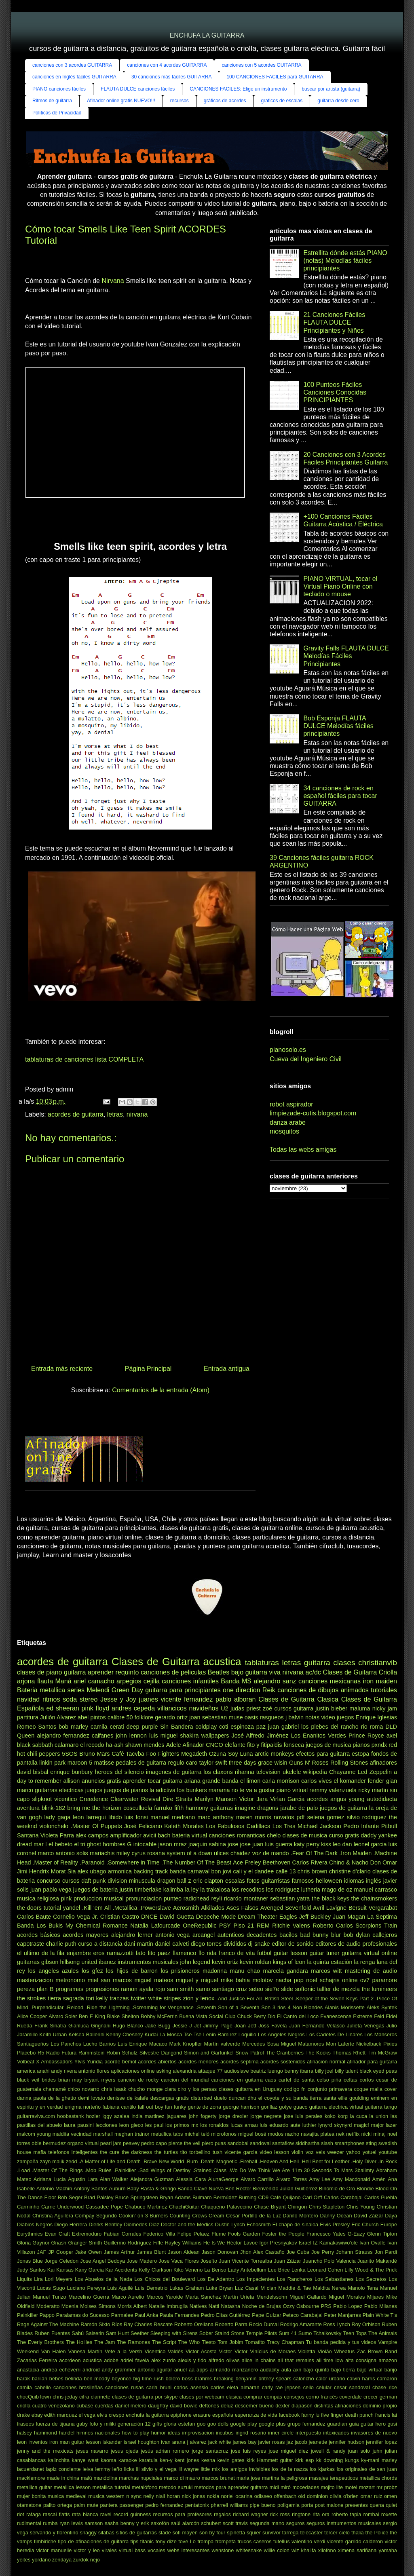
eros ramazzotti (113, 1953)
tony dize (166, 2541)
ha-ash (115, 1745)
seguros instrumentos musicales (343, 2523)
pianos (361, 1745)
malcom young (34, 2134)
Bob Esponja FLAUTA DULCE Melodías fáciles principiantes (338, 726)
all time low (329, 2360)
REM (263, 1925)
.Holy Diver (363, 2161)
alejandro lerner (132, 1935)
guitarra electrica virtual (336, 2107)
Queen (25, 1735)
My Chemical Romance (96, 1925)
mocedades (305, 2487)
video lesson (274, 2152)
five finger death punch (347, 2415)
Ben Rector (238, 2188)
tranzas (119, 1998)
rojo (160, 1989)
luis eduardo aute (280, 2125)
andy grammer (119, 2370)
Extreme (362, 2016)
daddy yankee (379, 1835)
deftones (209, 2406)
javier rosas (271, 2442)
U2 (224, 1708)
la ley (192, 1889)
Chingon (297, 2207)
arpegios (128, 1681)
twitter (138, 1998)
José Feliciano (143, 1826)
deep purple (142, 1726)
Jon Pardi (386, 2252)
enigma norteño (83, 2107)
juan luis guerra (272, 1844)
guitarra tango (381, 2107)
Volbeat (25, 2062)
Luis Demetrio (151, 2288)
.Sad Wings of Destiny (164, 2170)
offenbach (285, 2496)
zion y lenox (198, 1998)
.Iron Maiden (355, 1853)
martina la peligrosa (284, 2478)
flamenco (184, 1953)
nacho (292, 2134)
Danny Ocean (336, 2216)
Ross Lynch (336, 2324)
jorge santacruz (210, 2451)
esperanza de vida (256, 2415)
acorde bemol (120, 2062)
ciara (170, 2089)
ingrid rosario (251, 2433)
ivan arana (173, 2442)
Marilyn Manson (216, 1799)
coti (223, 1726)
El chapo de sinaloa (295, 2224)
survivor (271, 2533)
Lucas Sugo (51, 2288)
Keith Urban (53, 2034)
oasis (251, 1717)
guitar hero (373, 2424)
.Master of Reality (55, 1862)
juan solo (359, 2451)
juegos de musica (328, 1745)
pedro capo (154, 2143)
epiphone (181, 2415)
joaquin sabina (207, 1844)
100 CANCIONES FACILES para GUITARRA (274, 77)
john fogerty (203, 2116)
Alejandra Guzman (152, 2179)
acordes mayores (85, 1935)
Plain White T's (380, 2315)
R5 (41, 2053)
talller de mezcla (338, 1989)
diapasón (302, 2406)
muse (235, 1717)
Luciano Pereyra (86, 2288)
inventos (38, 2442)
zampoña (27, 2161)
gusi (392, 2424)
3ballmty (364, 2170)
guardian (337, 2424)
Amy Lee (319, 2179)
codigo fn (295, 2089)
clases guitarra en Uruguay (250, 2089)
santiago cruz (229, 1989)
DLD (391, 1726)
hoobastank (70, 2116)
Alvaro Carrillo (257, 2179)
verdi (319, 2541)
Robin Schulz (121, 2053)
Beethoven (276, 1862)
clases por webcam (202, 2397)
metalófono (144, 2487)
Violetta (306, 2351)
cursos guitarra (293, 1708)
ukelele (292, 1772)
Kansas (65, 2270)
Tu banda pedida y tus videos (341, 2342)
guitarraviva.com (36, 2116)
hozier (93, 2116)
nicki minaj (373, 2134)
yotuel (369, 2152)
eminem (380, 2098)
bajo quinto (316, 2370)
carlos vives (316, 1781)
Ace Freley (247, 1862)
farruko (163, 1808)
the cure (109, 2152)
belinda (73, 2378)
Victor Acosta (201, 2351)
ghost (94, 1844)
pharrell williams (229, 2505)
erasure (202, 2415)
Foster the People (283, 2234)
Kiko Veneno (188, 2270)
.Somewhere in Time (133, 1862)
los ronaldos (214, 2125)
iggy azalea (115, 2116)
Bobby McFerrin (159, 2016)
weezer (335, 2152)
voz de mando (270, 1853)
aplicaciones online (132, 2071)
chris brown (312, 1871)
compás (273, 2397)
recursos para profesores (182, 2514)
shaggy (88, 2533)
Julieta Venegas (365, 2026)
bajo (237, 1672)
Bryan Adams (175, 2197)
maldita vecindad (72, 2134)
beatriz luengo (266, 2071)
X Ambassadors (54, 2062)
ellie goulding (353, 2098)
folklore (144, 1717)
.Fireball (248, 2161)
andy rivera (64, 2071)
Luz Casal (246, 2288)
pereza (26, 1989)
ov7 (365, 1980)
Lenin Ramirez (220, 2034)
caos (270, 2080)
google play (243, 2424)
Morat (58, 1871)
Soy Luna (240, 1753)
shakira (189, 1735)
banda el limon (241, 1781)
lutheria (310, 1889)
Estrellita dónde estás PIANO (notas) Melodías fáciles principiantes (345, 260)
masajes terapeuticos (333, 2478)
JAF (41, 2252)
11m (297, 2170)
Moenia (69, 2306)
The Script (164, 2342)
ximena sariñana (357, 2550)
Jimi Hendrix (33, 1871)
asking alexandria (176, 2071)
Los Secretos (371, 2279)
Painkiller (27, 2315)
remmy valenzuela (333, 1790)
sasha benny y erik (127, 2523)
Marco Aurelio (128, 2297)
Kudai (151, 2034)
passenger (131, 2505)
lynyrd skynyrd (335, 2125)
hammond (45, 2433)
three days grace (250, 1762)
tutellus (281, 2541)
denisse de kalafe (127, 2098)
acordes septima (239, 2062)
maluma (359, 1708)
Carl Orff (312, 2197)
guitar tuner (324, 1953)
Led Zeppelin (375, 1772)
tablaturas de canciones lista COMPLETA (84, 1059)
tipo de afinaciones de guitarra (93, 2541)
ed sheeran (62, 1708)
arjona (26, 1681)
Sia (72, 1871)
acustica (92, 2360)
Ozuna (217, 1753)
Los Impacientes (256, 2279)
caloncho (303, 2378)
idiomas (354, 1880)
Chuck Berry (251, 2016)
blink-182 (53, 1808)
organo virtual (83, 2143)
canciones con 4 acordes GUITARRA (167, 65)
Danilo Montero (300, 2216)
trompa (205, 2541)
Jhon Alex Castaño (262, 2252)
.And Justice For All (239, 1998)
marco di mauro (182, 2478)
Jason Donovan (220, 2252)
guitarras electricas (59, 1790)
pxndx (379, 1745)
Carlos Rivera (309, 1862)
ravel (106, 2514)
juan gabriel (283, 1726)
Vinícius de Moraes (273, 2351)
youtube (388, 2152)
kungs (352, 2460)
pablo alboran (235, 1699)
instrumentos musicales (148, 1962)
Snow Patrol (249, 2053)
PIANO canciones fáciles (59, 89)
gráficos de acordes (225, 100)
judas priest (245, 1708)
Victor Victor (233, 2351)
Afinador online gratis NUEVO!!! (121, 100)
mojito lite (332, 2487)
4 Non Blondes (305, 2007)
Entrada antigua (226, 1368)
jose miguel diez (288, 2451)
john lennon (131, 1735)
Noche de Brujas (261, 2306)
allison (71, 1781)
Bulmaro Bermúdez (214, 2197)
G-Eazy (356, 2234)
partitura (27, 1717)
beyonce (121, 2378)
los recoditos (248, 1889)
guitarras (221, 1808)
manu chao (245, 1971)
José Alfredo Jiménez (260, 1735)
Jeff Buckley (315, 1916)
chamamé (54, 2089)
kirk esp (304, 2460)
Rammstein (91, 2053)
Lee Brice (279, 2270)
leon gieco (131, 2125)
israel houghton (141, 2442)
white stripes (164, 1998)
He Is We (214, 2243)
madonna (215, 1971)
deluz (227, 2406)
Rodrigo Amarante (301, 2324)
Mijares (375, 2297)
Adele (173, 1745)
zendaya (62, 2560)
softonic (305, 1989)
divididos (235, 1943)
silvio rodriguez (367, 1817)
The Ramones (133, 2342)
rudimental (29, 2523)
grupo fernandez (306, 2424)
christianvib (377, 1662)
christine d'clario (350, 1871)
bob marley (73, 1726)
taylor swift (213, 1762)
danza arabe (288, 1122)
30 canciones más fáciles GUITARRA (171, 77)
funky (180, 2107)
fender (376, 1781)
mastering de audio (371, 1971)
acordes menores (198, 2062)
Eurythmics (29, 2234)
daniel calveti (172, 1943)
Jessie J (182, 2026)
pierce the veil (185, 2143)
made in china (63, 2478)
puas (220, 2143)
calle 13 (286, 1871)
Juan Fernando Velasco (317, 2026)
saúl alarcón (185, 2523)
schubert (211, 2523)
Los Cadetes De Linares (334, 2034)
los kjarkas (322, 2469)
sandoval (260, 2143)
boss (187, 2378)
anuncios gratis (101, 1781)
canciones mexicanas (329, 1681)
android (91, 2370)
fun (168, 2107)
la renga (364, 1962)
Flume (218, 2234)
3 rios (279, 2007)
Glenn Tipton (382, 2234)
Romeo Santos (36, 1726)
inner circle (281, 2433)
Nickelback (368, 2044)
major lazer (384, 2125)
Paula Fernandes (179, 2315)
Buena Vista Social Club (207, 2016)
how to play (135, 2433)
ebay (37, 2415)
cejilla (152, 1681)
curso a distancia (100, 1943)
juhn (377, 2451)
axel (392, 1735)
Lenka (298, 2270)
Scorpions (368, 1925)
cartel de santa (297, 2080)
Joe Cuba (298, 2252)
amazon (388, 2360)
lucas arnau (244, 2125)
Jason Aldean (183, 2252)
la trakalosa (215, 1889)
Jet (197, 2026)
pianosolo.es (288, 1049)
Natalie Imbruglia (168, 2306)
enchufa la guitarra (147, 2415)
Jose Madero (142, 2261)
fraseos (25, 2424)
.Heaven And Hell (279, 2161)
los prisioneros (180, 1971)
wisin (280, 1762)
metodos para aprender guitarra (231, 2487)
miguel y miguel (197, 1980)
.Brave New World (163, 2161)
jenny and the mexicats (45, 2451)
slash (327, 2143)
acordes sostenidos (282, 2062)
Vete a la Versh (123, 2351)
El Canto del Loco (298, 2016)
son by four (212, 2533)
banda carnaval (190, 1871)
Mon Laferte (340, 2044)
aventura (28, 1808)
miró (286, 2487)
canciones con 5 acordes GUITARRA (261, 65)
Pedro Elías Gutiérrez (226, 2315)
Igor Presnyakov (278, 2243)
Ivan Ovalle (372, 2243)
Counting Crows (188, 2216)
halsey (24, 2433)
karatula (148, 2460)
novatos (284, 1817)
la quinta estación (329, 1962)
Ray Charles (138, 2324)
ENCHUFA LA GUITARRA (207, 35)
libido (115, 1817)
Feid (379, 2016)
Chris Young (360, 2207)
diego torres (206, 1943)
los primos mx (181, 2125)
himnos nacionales (98, 2433)
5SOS (69, 1753)
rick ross (280, 2514)
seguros (295, 2523)
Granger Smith (85, 2243)
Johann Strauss (354, 2252)
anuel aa (184, 2370)
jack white (219, 2442)
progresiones (102, 1989)
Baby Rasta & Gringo (151, 2188)
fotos (253, 1880)
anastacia (28, 2370)
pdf (301, 1817)
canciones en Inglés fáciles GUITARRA (74, 77)
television (268, 1772)
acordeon (69, 2360)
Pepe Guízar (266, 2315)
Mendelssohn (271, 2297)
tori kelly (97, 1998)
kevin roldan (255, 1962)
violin (297, 2152)
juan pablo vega (51, 1889)
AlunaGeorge (223, 2179)
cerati (117, 1726)
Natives (198, 2306)
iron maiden (380, 1681)
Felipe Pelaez (193, 2234)
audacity (269, 2370)
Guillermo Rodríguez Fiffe (133, 2243)
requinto (127, 1672)
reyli (216, 1898)
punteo (173, 1898)
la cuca (358, 2116)
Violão (324, 2351)
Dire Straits (177, 1799)
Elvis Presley (335, 2224)
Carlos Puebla (380, 2197)
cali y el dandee (253, 1871)
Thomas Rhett (349, 2053)
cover (390, 2089)
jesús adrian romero (165, 2451)
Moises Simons (98, 2306)
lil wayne (188, 2469)
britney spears (274, 2378)
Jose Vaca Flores (178, 2261)
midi (274, 2487)
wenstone (223, 2550)
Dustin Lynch (230, 2224)
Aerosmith (186, 1908)
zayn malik (52, 2161)
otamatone (29, 2505)
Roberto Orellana (194, 2324)
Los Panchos (66, 2044)
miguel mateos (153, 1980)
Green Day (127, 1690)
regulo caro (183, 1762)
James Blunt (151, 2252)
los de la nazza (290, 2469)
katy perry (306, 1844)
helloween (329, 1880)
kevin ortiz (225, 1962)
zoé (267, 1708)
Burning (247, 2197)
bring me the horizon (94, 1808)
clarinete (100, 2397)
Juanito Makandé (377, 2261)
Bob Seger (70, 2197)
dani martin (138, 1943)
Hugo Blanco (128, 2026)
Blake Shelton (123, 2016)
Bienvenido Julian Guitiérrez (285, 2188)
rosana (156, 1853)
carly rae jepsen (281, 2387)
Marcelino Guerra (88, 2297)
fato (141, 1953)
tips (135, 2541)
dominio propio (380, 2406)
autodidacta (382, 1799)
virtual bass (132, 2550)
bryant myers (99, 2080)
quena (377, 2505)
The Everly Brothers (40, 2342)
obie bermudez (49, 2143)
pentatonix (197, 2505)
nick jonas (193, 2496)
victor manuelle (54, 2550)
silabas (106, 2533)
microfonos (224, 2134)
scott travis (235, 2523)
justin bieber (331, 1708)
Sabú (78, 2333)
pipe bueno (263, 2505)
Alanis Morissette (345, 2007)
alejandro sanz (274, 1681)
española (222, 2415)
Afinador (194, 1745)
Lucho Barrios (99, 2044)
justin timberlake (141, 1889)
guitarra (75, 1672)
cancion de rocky (138, 2080)
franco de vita (237, 1953)
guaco (301, 2107)
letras (115, 1114)
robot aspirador (291, 1104)
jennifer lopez (381, 2442)
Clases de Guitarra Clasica (298, 1699)
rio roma (372, 1726)
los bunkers (192, 1790)
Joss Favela (272, 2026)
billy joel (324, 2071)
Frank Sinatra (50, 2026)
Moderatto (48, 2306)
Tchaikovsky (327, 2333)
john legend (195, 1962)
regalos (222, 2514)
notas (312, 1717)
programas (69, 1989)
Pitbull (389, 1826)
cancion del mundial (185, 2080)
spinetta (236, 2533)
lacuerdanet (30, 2469)
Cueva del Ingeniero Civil (306, 1059)
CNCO (214, 1745)
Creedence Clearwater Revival (119, 1799)
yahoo (353, 2152)
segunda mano (267, 2523)
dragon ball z (174, 1880)
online (349, 1980)
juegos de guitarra (343, 1808)
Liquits (24, 2279)
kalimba (173, 1889)
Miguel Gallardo (308, 2297)
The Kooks (318, 2053)
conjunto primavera (330, 2089)
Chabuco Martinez (146, 2207)
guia (354, 2424)
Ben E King (92, 2016)
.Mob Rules (98, 2170)
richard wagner (250, 2514)
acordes (317, 1799)
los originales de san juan (367, 2469)
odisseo (263, 2496)
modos (275, 2134)
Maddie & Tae (294, 2288)
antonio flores (94, 2071)
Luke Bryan (219, 2288)
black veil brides (36, 2080)
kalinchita (59, 2460)
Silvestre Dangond (160, 2053)
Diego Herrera (70, 2224)
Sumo (305, 2333)
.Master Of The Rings (57, 2170)
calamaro (66, 1745)
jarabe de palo (299, 1808)
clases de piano (39, 1672)
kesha (208, 2460)
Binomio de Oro (337, 2188)
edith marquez (60, 2415)
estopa (360, 1753)
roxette (389, 2514)
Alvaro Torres (291, 2179)
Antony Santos (90, 2188)
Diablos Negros (35, 2224)
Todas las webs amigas (303, 1149)
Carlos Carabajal (343, 2197)
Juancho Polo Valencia (329, 2261)
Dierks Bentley (105, 2224)
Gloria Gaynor (33, 2243)
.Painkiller (125, 2170)
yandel (71, 1908)
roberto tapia (346, 2514)
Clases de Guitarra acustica (176, 1661)
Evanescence (335, 2016)
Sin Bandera (176, 1726)
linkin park (52, 1762)
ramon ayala (137, 1989)
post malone (329, 2505)
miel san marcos (109, 1980)
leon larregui (89, 1817)
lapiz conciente (63, 2469)
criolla (23, 2406)
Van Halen (53, 2351)
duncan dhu (242, 2098)
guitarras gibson (37, 1962)
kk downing (329, 2460)
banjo (390, 2370)
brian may (70, 2080)
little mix (210, 2469)
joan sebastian (208, 1717)
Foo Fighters (163, 1753)
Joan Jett (245, 2026)
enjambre (79, 1953)
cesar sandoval (352, 2387)
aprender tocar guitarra (152, 1781)
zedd (71, 2161)
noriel (227, 2496)
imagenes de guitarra (173, 1772)
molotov (262, 1980)
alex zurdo (163, 2360)
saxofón (160, 2523)
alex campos (92, 1835)
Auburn (117, 2188)
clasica (234, 2397)
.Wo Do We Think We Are (259, 2170)
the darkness (137, 2152)
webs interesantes (188, 2550)
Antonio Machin (54, 2188)
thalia (357, 2533)
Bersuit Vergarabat (373, 1908)
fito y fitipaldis (264, 1745)
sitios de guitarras (136, 2533)
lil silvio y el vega (156, 2469)
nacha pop (289, 1980)
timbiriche (45, 2541)
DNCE (149, 1916)
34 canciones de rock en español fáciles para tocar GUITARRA (340, 796)
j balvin (294, 1717)
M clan (268, 2288)
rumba (50, 2523)
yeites (23, 2560)
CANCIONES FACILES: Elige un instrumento (238, 89)
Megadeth (194, 1753)
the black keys (330, 1898)
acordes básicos (38, 1935)
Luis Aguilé (120, 2288)
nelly (149, 2496)
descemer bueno (254, 2406)
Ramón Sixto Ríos (101, 2324)
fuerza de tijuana (55, 2424)
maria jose (248, 2478)
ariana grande (202, 1781)
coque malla (368, 2089)
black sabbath (35, 1745)
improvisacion (197, 2433)
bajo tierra (343, 2370)
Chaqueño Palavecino (226, 2207)
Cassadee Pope (104, 2207)
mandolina (105, 2478)
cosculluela (137, 1808)
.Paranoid (92, 1862)
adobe (111, 2360)
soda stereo (80, 1699)
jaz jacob (297, 2442)
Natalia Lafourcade (155, 1925)
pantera (109, 2505)
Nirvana (112, 280)
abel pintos (92, 1717)
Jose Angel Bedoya (102, 2261)
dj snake (259, 1943)
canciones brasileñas (78, 2387)
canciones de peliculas (173, 1672)
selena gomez (325, 1817)
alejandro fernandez (63, 1735)
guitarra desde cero (338, 100)
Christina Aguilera (52, 2216)
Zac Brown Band (377, 2351)
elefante (235, 1745)
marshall (103, 2134)
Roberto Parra (231, 2324)
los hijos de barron (132, 1971)
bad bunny (314, 1935)
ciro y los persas (197, 2089)
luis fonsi (136, 1817)
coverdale (350, 2397)
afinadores (383, 1762)
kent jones (187, 2460)
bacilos (288, 1935)
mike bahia (235, 1980)
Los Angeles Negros (281, 2034)
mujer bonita (31, 2496)
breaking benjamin (235, 2378)
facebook (289, 2415)
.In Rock (387, 2161)
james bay (245, 2442)
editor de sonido (293, 1943)
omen (390, 2496)
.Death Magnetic (218, 2161)
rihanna (244, 1772)
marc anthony (215, 1817)
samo (203, 1989)
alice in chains (259, 2360)
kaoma (108, 2460)
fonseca (294, 1745)
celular (324, 2387)
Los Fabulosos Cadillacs (238, 1826)
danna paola (31, 2098)
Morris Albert (132, 2306)
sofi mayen (185, 2533)
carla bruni (158, 2387)
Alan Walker (114, 2179)
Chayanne (342, 1772)
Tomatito (255, 2342)
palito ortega (57, 2505)
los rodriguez (283, 1889)
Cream (216, 2216)
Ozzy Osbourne (301, 2306)
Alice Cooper (32, 2016)
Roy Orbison (366, 2324)
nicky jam (384, 1708)
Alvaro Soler (63, 2016)
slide (287, 1989)
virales (109, 2550)
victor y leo (87, 2550)
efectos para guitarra (323, 1753)
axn (297, 2370)
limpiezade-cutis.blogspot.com (313, 1113)
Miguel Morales (347, 2297)
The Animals (382, 2333)
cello (308, 2387)
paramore (384, 1980)
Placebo (26, 2053)
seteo (256, 1989)
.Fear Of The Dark (314, 1853)
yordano (41, 2560)
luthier (309, 2125)
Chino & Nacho (348, 1862)
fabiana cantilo (119, 2107)
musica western (106, 2496)
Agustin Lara (83, 2179)
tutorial (52, 1908)
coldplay (206, 1726)
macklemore (31, 2478)
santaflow (283, 2143)
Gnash (59, 2243)
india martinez (148, 2116)
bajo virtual (369, 2370)
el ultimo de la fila (40, 1953)
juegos (93, 1790)
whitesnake (249, 2550)
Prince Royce (366, 1735)
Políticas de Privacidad (56, 113)
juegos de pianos (126, 1790)
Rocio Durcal (264, 2324)
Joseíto (209, 2261)
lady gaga (57, 1817)
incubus (225, 2433)
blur (336, 1935)
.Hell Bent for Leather (325, 2161)
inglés (373, 1880)
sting (371, 2143)
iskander (112, 2442)
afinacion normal (326, 2062)
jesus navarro (92, 2451)
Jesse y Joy (118, 1699)
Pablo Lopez (347, 2306)
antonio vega (172, 1935)
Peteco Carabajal (302, 2315)
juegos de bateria (95, 1889)
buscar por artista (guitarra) (331, 89)
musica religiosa (38, 1898)
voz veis (315, 2152)
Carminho (28, 2207)
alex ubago (92, 1871)
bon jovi (221, 1871)
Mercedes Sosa (260, 2044)
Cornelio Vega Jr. (75, 1916)
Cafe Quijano (285, 2197)
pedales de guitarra (141, 1762)
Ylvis (79, 2062)
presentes (356, 2505)
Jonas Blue (30, 2261)
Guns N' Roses (308, 1762)
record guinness (132, 2514)
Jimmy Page (217, 2026)
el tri (79, 1844)
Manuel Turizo (49, 2297)
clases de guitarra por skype (145, 2397)
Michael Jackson (319, 1826)
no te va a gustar (253, 1790)
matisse (104, 1762)
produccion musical (99, 1898)
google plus (272, 2424)
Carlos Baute (34, 1916)
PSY (225, 1925)
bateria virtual (189, 1835)
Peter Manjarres (342, 2315)
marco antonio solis (63, 1853)
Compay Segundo (96, 2216)
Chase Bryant (270, 2207)
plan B (45, 1989)
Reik (268, 1690)
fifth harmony (191, 1808)
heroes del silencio (119, 1772)
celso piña (329, 2080)
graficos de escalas (282, 100)
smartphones (349, 2143)
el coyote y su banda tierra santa (297, 2098)
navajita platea (317, 2134)
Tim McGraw (382, 2053)
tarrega (290, 2533)
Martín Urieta (238, 2297)
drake (23, 2415)
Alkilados (212, 1908)
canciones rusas (124, 2387)
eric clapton (208, 1880)
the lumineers (379, 1989)
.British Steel (278, 1998)
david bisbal (32, 1772)
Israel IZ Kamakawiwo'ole (328, 2243)
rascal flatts (56, 2514)
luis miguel (163, 1735)
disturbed (201, 2098)
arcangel (203, 1935)
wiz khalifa (303, 2550)
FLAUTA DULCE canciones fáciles (138, 89)
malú (86, 2478)
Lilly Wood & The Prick (370, 2270)
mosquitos (284, 1131)
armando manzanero (234, 2370)
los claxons (217, 1772)
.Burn (192, 2161)
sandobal (238, 2143)
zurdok (81, 2560)
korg (343, 2116)
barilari (39, 2378)
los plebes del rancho (330, 1726)
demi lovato (91, 2098)
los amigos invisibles (246, 2469)
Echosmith (259, 2224)
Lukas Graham (186, 2288)
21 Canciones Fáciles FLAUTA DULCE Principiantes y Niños (334, 322)
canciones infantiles (190, 1681)
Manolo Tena (363, 2288)
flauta (45, 1681)
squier (254, 2533)
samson (94, 2523)
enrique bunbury (71, 1772)
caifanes (103, 1735)
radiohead (196, 1898)
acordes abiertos (157, 2062)
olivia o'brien (344, 2496)
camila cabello (34, 2387)
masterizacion (35, 1980)
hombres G (117, 1844)
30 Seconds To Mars (328, 2170)
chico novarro (83, 2089)
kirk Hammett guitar (270, 2460)
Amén (379, 2179)
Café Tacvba (128, 1753)
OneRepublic (199, 1925)
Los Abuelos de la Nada (103, 2279)
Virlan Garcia (287, 1799)
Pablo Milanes (380, 2306)
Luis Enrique (132, 2044)
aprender (101, 1672)
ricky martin (373, 1790)
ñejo (95, 2560)
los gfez (92, 1971)
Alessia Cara (191, 2179)
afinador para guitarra (372, 2062)
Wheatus (344, 2351)
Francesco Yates (326, 2234)
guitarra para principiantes (183, 1690)
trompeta (225, 2541)
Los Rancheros (295, 2279)
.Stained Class (209, 2170)
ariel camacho (94, 1681)
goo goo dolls (212, 2424)
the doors (29, 1908)
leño (117, 2469)
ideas (174, 2433)
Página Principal (148, 1368)
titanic (147, 2541)
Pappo (47, 2315)
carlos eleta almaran (235, 2387)
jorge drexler (233, 2116)
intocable (145, 1844)
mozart (367, 2487)
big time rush (148, 2378)
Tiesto (208, 2342)
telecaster (311, 2533)
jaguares (176, 2116)
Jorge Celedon (61, 2261)
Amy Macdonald (351, 2179)
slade (164, 2533)
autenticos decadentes (247, 1935)
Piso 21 (243, 1925)
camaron (387, 2378)
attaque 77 (210, 2071)
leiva (87, 2469)
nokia (213, 2496)
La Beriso (215, 2270)
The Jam (104, 2342)
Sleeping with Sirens (174, 2333)
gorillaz (269, 2107)
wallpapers (215, 1735)
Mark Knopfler (185, 2044)
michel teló (197, 2134)
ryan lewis (71, 2523)
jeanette (318, 2442)
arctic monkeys (274, 1753)
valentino (301, 2541)
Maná (63, 1681)
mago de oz (337, 1889)
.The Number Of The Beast (196, 1862)
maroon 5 (80, 1762)
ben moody (97, 2378)
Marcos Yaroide (164, 2297)
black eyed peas (378, 2071)
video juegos (337, 1717)
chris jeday (65, 2397)
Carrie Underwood (62, 2207)
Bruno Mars (94, 1753)
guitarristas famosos (288, 1880)
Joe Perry (322, 2252)
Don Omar (383, 1862)
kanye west (85, 2460)
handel (66, 2433)
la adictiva (162, 1790)
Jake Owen (88, 2252)
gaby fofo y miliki (96, 2424)
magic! (361, 2125)
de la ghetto (62, 2098)
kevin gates (231, 2460)
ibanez (107, 1962)
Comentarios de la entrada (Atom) (160, 1390)
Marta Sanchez (203, 2297)
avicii (149, 1835)
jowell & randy (328, 2451)
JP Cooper (60, 2252)
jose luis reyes (248, 2451)
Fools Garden (244, 2234)
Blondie (365, 2188)
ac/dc (313, 1672)
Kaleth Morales (184, 1826)
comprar (252, 2397)
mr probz (386, 2487)
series (75, 1690)
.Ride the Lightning (107, 2007)
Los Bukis (49, 1925)
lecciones (106, 2125)
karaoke (127, 2460)
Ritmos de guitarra (52, 100)
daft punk (93, 1880)
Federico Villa (159, 2234)
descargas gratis (169, 2098)
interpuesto (308, 2433)
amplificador (126, 1835)
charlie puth (61, 1943)
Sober (206, 2333)
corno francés (322, 2397)
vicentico (65, 1799)
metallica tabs (167, 2134)
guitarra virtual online (369, 1953)
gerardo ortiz (171, 1717)
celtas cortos (359, 2080)
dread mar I (32, 1844)
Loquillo (247, 2034)
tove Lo (187, 2541)
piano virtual (292, 1790)
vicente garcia (241, 2152)
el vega (86, 2415)
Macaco (158, 2044)
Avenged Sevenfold (285, 1908)
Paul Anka (146, 2315)
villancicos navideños (188, 1708)
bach (164, 1835)
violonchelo (53, 1826)
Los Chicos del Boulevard (164, 2279)
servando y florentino (54, 2533)
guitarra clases (329, 1662)
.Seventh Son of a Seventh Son (233, 2007)
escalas (235, 1880)
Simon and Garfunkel (209, 2053)
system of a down (189, 1853)
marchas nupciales (140, 2478)
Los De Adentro (215, 2279)
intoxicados (336, 2433)
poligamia (288, 2505)
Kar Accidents (121, 2270)
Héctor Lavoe (242, 2243)
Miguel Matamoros (302, 2044)
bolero (173, 2378)
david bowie (183, 2406)
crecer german (380, 2397)
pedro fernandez (164, 2505)
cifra (84, 2397)
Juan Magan (349, 1916)
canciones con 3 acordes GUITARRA (72, 65)
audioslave (236, 2071)
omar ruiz (371, 2496)
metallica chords (378, 2478)
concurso (48, 1880)
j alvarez (197, 2442)
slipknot (42, 1799)
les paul (154, 2125)
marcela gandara (285, 1971)
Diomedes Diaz (141, 2224)
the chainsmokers (374, 1898)
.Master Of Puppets (96, 1826)
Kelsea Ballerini (87, 2034)
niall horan (168, 2496)
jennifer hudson (346, 2442)
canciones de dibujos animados (323, 1690)
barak (23, 2378)
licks (129, 2469)
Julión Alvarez (58, 1717)
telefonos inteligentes (72, 2152)
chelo (274, 1835)
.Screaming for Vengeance (162, 2007)
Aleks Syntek (382, 2007)
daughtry (158, 2406)
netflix (352, 2134)
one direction (241, 1690)
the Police (377, 2533)
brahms (203, 2378)
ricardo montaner (246, 1898)
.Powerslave (155, 1908)
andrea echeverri (60, 2370)
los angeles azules (53, 1971)
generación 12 (134, 2424)
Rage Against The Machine (48, 2324)
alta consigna (360, 2360)
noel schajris (322, 1980)
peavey (131, 2143)
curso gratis (344, 1835)
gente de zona (204, 2107)
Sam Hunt (117, 2333)
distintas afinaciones (337, 2406)
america (26, 2071)
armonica (120, 1871)
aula (286, 2370)
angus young (347, 1799)
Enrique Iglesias (376, 1717)
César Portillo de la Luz (253, 2216)
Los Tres (284, 1826)
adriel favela (134, 2360)
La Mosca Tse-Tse (180, 2034)
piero (207, 2143)
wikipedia (315, 1772)
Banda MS (236, 1681)
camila (99, 1726)
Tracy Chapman (285, 2342)
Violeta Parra (57, 1835)
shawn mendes (145, 1745)
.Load (23, 2170)
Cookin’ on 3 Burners (143, 2216)
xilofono (327, 2550)
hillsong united (78, 1962)
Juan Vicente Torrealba (245, 2261)
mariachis (102, 1853)
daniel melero (130, 2406)
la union (379, 2116)
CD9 (263, 2197)
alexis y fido (192, 2360)
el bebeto (60, 1844)
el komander (350, 1781)
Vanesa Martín (85, 2351)
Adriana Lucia (50, 2179)
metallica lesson (72, 2487)
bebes (56, 2378)
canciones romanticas (237, 1835)
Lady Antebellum (247, 2270)
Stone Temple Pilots (254, 2333)
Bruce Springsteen (136, 2197)
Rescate (163, 2324)
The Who (189, 2342)
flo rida (208, 1953)
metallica (52, 1690)
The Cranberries (285, 2053)
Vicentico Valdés (164, 2351)
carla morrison (281, 1781)
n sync (134, 2496)
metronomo (70, 1980)
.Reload (74, 2007)
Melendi (98, 1690)
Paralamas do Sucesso (83, 2315)
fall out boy (150, 2107)
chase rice (384, 2387)
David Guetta (177, 1916)
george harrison (241, 2107)
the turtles (166, 2152)
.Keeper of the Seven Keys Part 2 (334, 1998)
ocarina (243, 2496)
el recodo (92, 1745)
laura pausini (79, 2125)
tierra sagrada (66, 1998)
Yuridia (95, 2062)
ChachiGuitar (184, 2207)
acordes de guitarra (76, 1114)
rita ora (321, 2514)
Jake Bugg (157, 2026)
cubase (84, 2406)
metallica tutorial (111, 2487)
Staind (222, 2333)
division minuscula (131, 1880)
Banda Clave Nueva (200, 2188)
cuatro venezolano (53, 2406)
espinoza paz (248, 1726)
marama (219, 1790)
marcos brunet (218, 2478)
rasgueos (272, 1717)
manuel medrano (172, 1817)
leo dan (342, 1844)
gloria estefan (179, 2424)
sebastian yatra (290, 1898)
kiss (326, 1844)
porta (307, 2505)
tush (217, 2152)
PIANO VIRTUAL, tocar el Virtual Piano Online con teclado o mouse (340, 586)
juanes (148, 1699)
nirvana (137, 1114)
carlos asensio (191, 2387)
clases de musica (305, 1835)
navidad (28, 1699)
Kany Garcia (89, 2270)
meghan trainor (132, 2134)
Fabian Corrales (122, 2234)
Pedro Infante (361, 1826)
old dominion (313, 2496)
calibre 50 (120, 1717)
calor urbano (330, 2378)
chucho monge (145, 2089)
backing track (150, 1871)
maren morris (253, 1817)
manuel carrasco (375, 1889)
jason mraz (172, 1844)
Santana (28, 1835)
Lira (38, 2279)
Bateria (27, 1690)
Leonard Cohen (325, 2270)
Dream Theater (257, 1916)
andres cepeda (133, 1708)
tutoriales (384, 1690)
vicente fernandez (187, 1699)
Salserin (94, 2333)
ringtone (301, 2514)
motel (350, 2487)
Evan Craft (57, 2234)
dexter (282, 2406)
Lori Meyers (59, 2279)
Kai (51, 2270)
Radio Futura (61, 2053)
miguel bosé (252, 2134)
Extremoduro (86, 2234)
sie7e (272, 1989)
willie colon (276, 2550)
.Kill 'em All (96, 1908)
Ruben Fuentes (52, 2333)
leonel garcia (370, 1844)
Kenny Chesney (124, 2034)
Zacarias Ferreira (37, 2360)
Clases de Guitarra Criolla (360, 1672)
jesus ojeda (124, 2451)
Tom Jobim (230, 2342)
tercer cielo (337, 2533)
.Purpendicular (47, 2007)
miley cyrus (131, 1853)
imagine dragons (256, 1808)
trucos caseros (255, 2541)
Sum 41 (288, 2333)
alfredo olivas (223, 2360)
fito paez (159, 1953)
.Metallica (125, 1908)
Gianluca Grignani (89, 2026)
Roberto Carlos (333, 1925)
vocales (156, 2550)
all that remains (296, 2360)
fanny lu (310, 2415)
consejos (294, 2397)
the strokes (31, 1998)
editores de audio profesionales (356, 1943)
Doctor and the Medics (187, 2224)
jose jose (239, 1844)
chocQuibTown (34, 2397)
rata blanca (85, 2514)
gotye (285, 2107)
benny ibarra (299, 2071)
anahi (43, 2071)
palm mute (86, 2505)
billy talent (346, 2071)
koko (330, 2116)
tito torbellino (195, 2152)
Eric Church (364, 2224)
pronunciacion (144, 1898)
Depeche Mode (216, 1916)
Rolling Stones (349, 1762)
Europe (388, 2224)
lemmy (102, 2469)
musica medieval (67, 2496)
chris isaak (114, 2089)
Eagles (288, 1916)
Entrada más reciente (62, 1368)
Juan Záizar (287, 2261)
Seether (140, 2333)
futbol (264, 1953)
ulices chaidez (232, 1853)
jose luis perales (303, 2116)
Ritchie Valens (291, 1925)
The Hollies (79, 2342)
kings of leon (289, 1962)
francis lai (386, 2415)
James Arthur (119, 2252)
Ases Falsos (242, 1908)
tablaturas (262, 1662)
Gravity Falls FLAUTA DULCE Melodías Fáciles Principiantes (346, 656)
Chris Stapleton (327, 2207)
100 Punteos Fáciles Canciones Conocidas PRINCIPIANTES (334, 392)
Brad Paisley (98, 2197)
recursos (179, 100)
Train (390, 1925)
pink (66, 1898)
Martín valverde (222, 2044)
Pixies (390, 2044)
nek (340, 2134)
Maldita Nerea (329, 2288)
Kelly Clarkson (155, 2270)
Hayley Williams (183, 2243)
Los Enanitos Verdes (318, 1735)
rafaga (33, 2514)
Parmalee (122, 2315)
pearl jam (111, 2143)
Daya (391, 2216)
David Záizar (368, 2216)
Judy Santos (31, 2270)
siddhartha (308, 2143)
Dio (271, 2016)
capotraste (30, 1943)
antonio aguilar (154, 2370)
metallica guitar (34, 2487)
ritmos (51, 1699)
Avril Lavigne (329, 1908)
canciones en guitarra (236, 2080)
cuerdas (104, 2406)
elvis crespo (111, 2415)
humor (158, 2433)
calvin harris (361, 2378)
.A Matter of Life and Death (109, 2161)
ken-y (166, 2460)
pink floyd (95, 1708)
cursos (70, 1880)
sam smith (180, 1989)
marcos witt (326, 1971)
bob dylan (357, 1935)
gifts (157, 2424)
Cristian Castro (119, 1916)
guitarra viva (263, 1672)
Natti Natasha (224, 2306)
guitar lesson (290, 1953)
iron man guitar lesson (75, 2442)
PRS (326, 2306)
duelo (220, 2098)
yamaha (387, 2550)
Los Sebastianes (334, 2279)
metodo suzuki (175, 2487)
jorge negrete (265, 2116)
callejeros (384, 1935)
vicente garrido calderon (355, 2541)
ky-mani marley (379, 2460)
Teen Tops (355, 2333)
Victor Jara (253, 1799)
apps (202, 2370)
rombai (371, 2514)
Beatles (218, 1672)
